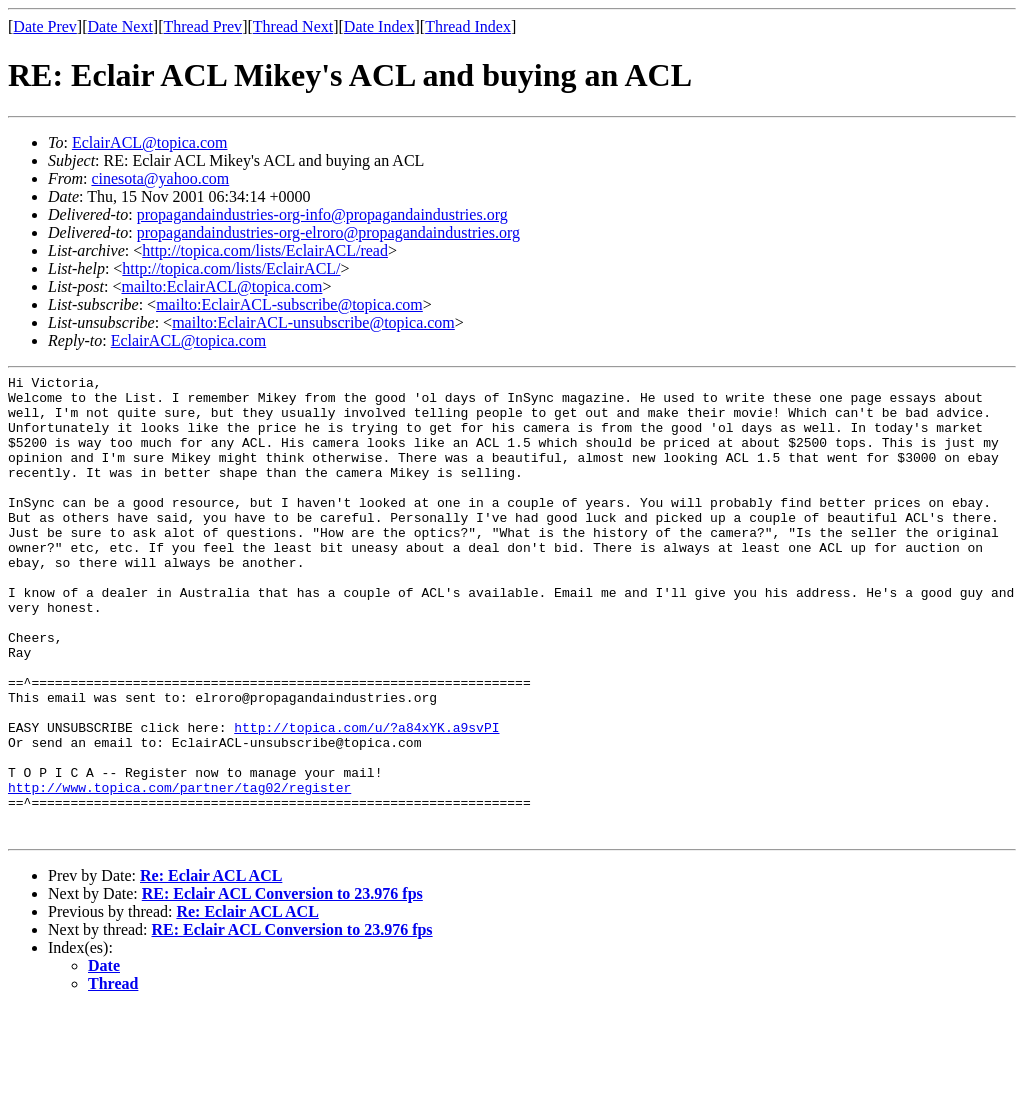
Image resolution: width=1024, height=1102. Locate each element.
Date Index (379, 26)
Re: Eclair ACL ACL (211, 968)
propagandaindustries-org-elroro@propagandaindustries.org (328, 232)
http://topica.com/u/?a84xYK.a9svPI (366, 799)
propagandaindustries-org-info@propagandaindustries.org (322, 214)
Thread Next (293, 26)
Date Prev (45, 26)
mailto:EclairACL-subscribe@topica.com (289, 304)
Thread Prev (202, 26)
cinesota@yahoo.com (160, 178)
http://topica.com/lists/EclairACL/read (265, 250)
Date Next (120, 26)
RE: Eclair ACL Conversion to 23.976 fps (282, 986)
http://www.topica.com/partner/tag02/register (179, 871)
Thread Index (468, 26)
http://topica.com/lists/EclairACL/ (231, 268)
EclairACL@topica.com (150, 142)
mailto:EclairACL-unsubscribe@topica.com (313, 322)
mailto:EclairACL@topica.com (221, 286)
